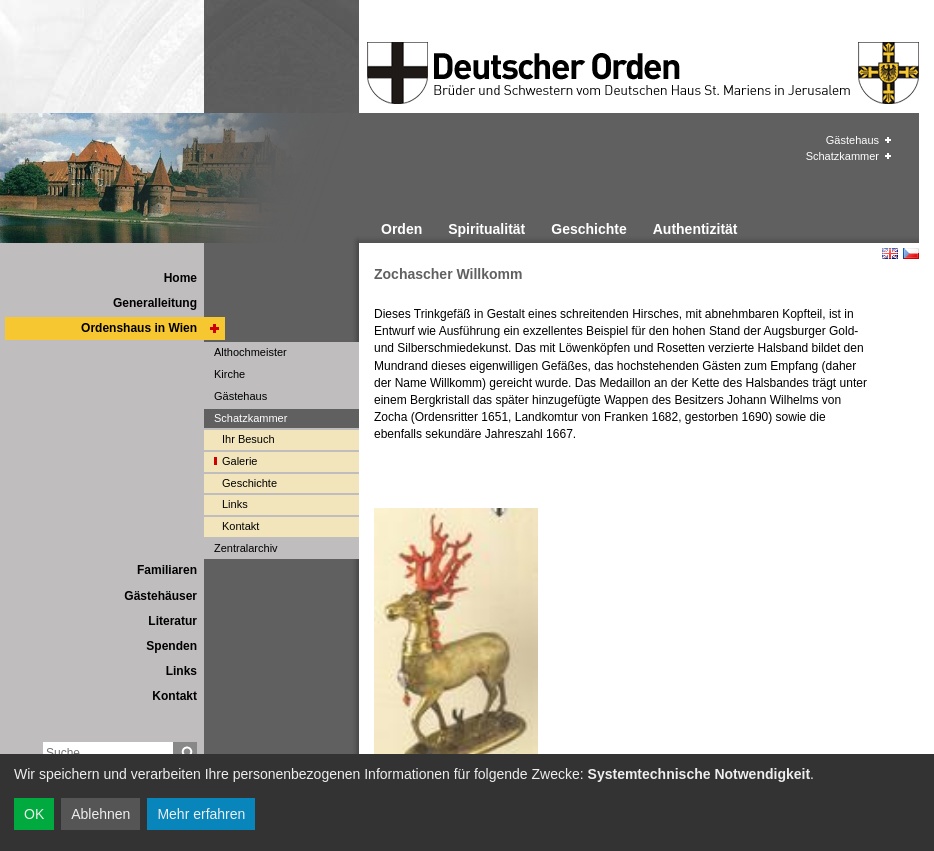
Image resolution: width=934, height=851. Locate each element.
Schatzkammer (842, 156)
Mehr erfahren (201, 814)
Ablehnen (100, 814)
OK (34, 814)
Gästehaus (852, 140)
